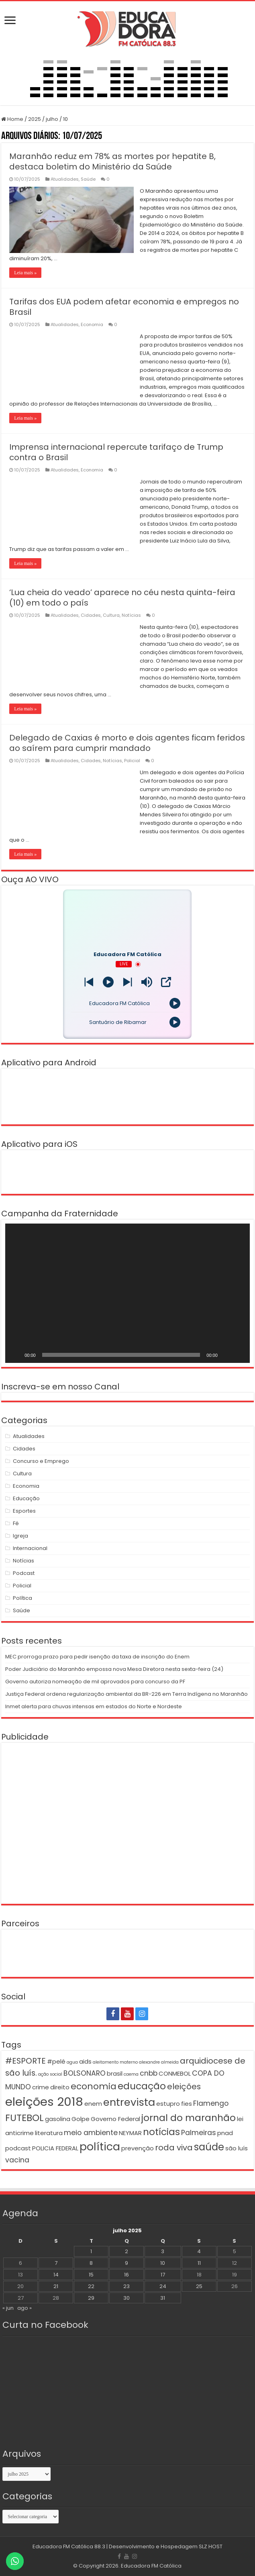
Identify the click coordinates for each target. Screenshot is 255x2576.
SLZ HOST (210, 2546)
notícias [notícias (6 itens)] (161, 2131)
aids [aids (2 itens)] (85, 2061)
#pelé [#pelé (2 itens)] (56, 2061)
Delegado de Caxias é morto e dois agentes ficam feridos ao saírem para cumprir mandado (127, 743)
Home (12, 119)
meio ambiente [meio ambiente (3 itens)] (91, 2132)
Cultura (111, 615)
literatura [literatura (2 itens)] (49, 2133)
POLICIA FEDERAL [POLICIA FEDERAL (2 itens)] (55, 2148)
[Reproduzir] (16, 1355)
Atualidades (65, 179)
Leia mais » (25, 272)
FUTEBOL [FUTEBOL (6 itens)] (24, 2117)
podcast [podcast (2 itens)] (18, 2148)
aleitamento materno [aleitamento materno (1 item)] (115, 2062)
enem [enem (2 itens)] (93, 2103)
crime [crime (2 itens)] (40, 2087)
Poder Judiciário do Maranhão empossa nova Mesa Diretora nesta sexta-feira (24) (114, 1669)
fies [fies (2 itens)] (186, 2103)
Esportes (24, 1511)
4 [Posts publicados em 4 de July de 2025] (199, 2251)
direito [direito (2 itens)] (59, 2087)
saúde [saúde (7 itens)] (209, 2147)
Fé (16, 1523)
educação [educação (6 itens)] (142, 2086)
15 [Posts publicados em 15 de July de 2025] (91, 2274)
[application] (127, 1293)
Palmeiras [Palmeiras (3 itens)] (198, 2132)
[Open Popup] (166, 982)
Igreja (20, 1536)
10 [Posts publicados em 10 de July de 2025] (162, 2263)
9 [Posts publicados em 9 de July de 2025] (126, 2263)
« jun (8, 2308)
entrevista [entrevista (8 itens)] (129, 2102)
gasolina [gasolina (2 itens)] (57, 2119)
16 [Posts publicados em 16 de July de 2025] (126, 2274)
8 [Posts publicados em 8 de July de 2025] (91, 2263)
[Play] (108, 982)
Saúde (88, 179)
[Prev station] (127, 982)
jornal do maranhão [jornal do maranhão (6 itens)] (188, 2117)
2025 (34, 119)
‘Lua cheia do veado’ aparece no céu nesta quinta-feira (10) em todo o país (122, 597)
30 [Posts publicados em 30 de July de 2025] (126, 2298)
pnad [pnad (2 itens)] (225, 2133)
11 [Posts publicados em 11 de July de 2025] (199, 2263)
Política (22, 1598)
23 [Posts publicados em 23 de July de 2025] (126, 2286)
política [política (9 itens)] (100, 2146)
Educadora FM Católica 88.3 (69, 2546)
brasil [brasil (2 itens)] (114, 2073)
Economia (92, 324)
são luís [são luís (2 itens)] (236, 2148)
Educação (26, 1498)
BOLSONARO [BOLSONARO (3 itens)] (84, 2073)
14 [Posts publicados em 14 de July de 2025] (56, 2274)
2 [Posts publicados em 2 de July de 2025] (126, 2251)
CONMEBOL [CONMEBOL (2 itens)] (175, 2073)
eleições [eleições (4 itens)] (184, 2086)
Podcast (24, 1573)
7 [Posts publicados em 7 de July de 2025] (56, 2263)
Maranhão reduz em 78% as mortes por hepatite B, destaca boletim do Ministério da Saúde (112, 161)
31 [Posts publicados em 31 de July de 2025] (162, 2298)
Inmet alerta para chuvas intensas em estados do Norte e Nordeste (93, 1706)
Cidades (91, 615)
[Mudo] (226, 1355)
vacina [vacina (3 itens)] (17, 2160)
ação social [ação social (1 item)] (50, 2074)
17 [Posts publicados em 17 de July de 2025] (163, 2274)
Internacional (30, 1548)
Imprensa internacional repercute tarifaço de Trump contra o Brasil (116, 452)
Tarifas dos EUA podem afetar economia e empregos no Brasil (124, 307)
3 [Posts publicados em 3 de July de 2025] (162, 2251)
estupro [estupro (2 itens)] (168, 2103)
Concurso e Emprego (41, 1461)
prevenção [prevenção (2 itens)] (137, 2148)
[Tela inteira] (239, 1355)
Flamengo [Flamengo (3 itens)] (210, 2103)
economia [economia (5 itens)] (93, 2086)
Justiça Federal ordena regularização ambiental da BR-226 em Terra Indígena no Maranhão (126, 1694)
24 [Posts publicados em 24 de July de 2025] (162, 2286)
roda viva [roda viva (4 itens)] (174, 2147)
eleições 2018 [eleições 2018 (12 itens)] (44, 2101)
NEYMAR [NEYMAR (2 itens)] (130, 2133)
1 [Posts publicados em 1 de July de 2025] (91, 2251)
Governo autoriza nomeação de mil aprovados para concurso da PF (95, 1681)
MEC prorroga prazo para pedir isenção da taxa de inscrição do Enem (97, 1656)
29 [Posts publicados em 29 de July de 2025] (91, 2298)
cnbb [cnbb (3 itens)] (148, 2073)
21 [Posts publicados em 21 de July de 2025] (55, 2286)
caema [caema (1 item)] (131, 2074)
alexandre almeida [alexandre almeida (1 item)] (159, 2062)
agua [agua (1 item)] (72, 2062)
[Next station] (89, 982)
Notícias (131, 615)
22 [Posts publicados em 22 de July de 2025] (91, 2286)
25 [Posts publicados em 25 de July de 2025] (199, 2286)
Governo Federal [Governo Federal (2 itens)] (115, 2119)
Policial (132, 760)
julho (52, 119)
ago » (24, 2308)
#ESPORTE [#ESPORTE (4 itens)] (25, 2060)
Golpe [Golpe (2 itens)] (80, 2119)
